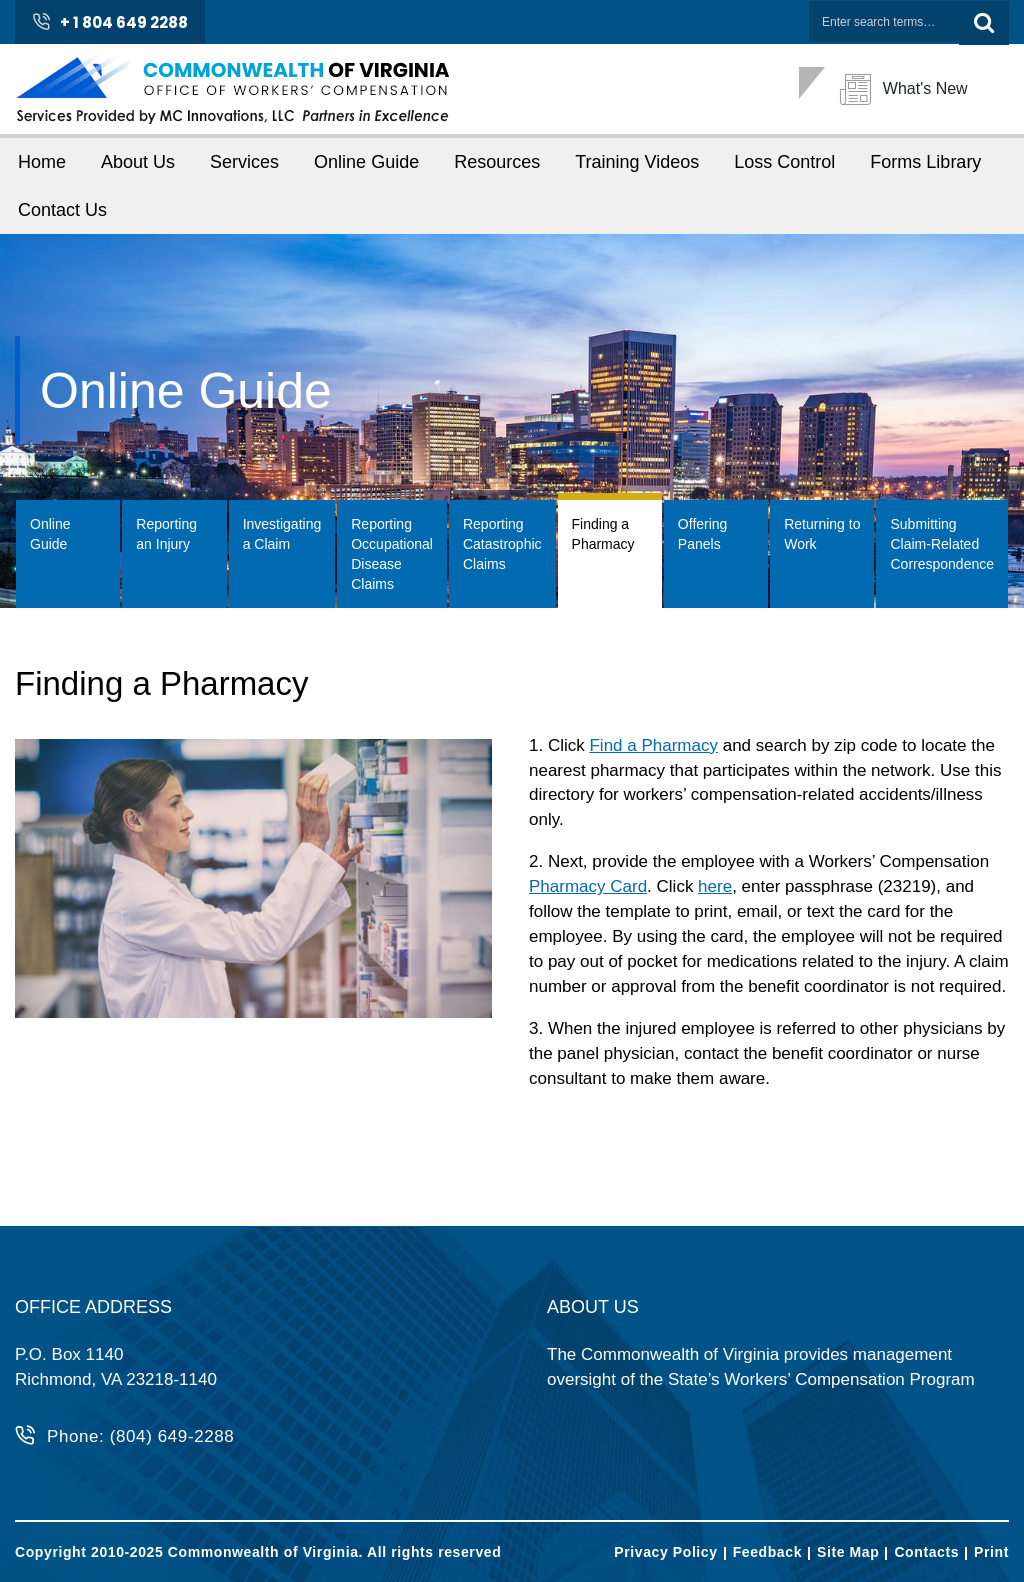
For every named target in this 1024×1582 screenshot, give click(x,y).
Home (42, 162)
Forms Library (925, 162)
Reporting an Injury (166, 534)
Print (991, 1552)
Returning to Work (822, 534)
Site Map (848, 1552)
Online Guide (366, 162)
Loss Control (784, 162)
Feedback (767, 1552)
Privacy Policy (665, 1552)
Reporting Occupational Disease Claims (392, 554)
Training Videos (637, 162)
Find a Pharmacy (653, 745)
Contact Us (62, 210)
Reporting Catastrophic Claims (502, 544)
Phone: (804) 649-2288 (140, 1436)
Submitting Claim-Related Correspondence (942, 544)
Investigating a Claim (282, 534)
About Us (138, 162)
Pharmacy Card (588, 886)
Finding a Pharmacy (603, 534)
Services (244, 162)
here (715, 886)
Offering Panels (703, 534)
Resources (497, 162)
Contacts (926, 1552)
